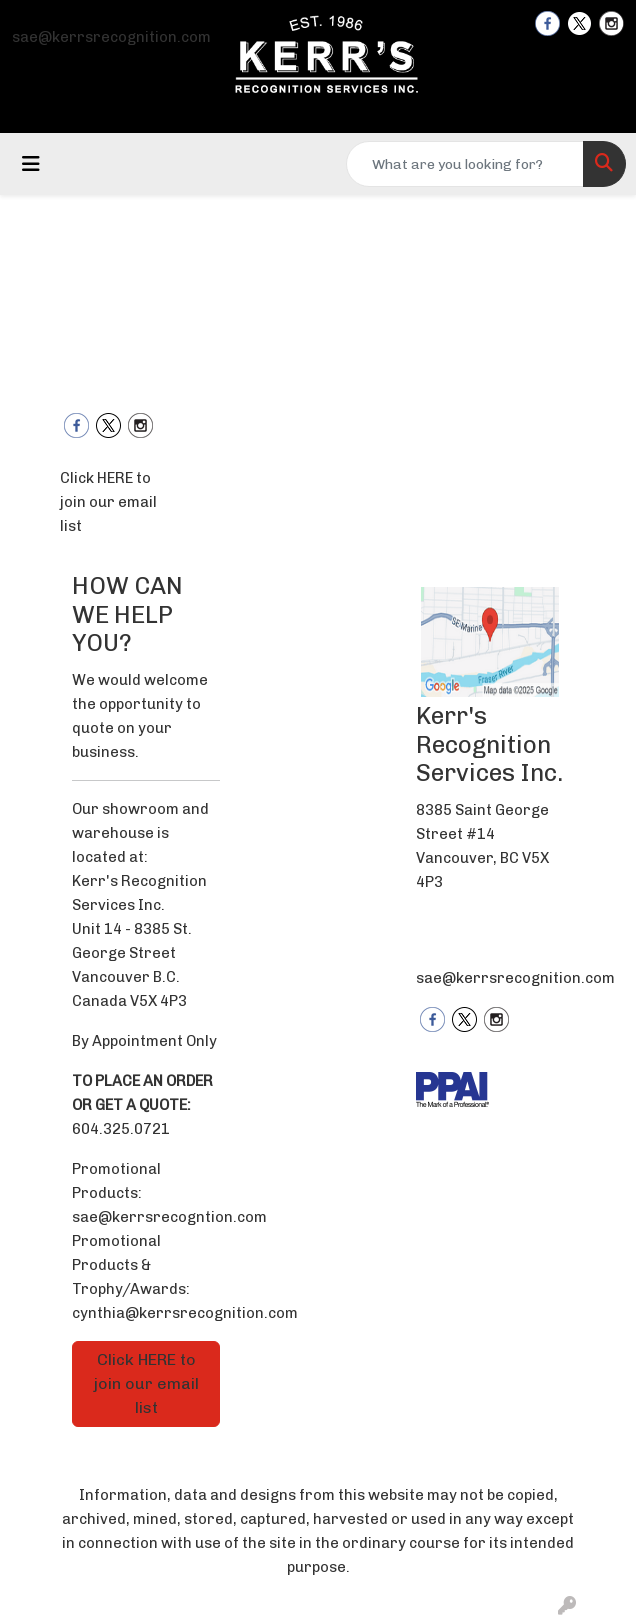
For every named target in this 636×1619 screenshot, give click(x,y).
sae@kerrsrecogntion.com (169, 1217)
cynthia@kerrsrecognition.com (185, 1313)
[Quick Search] (465, 164)
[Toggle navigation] (31, 164)
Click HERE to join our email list (108, 502)
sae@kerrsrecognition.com (111, 37)
